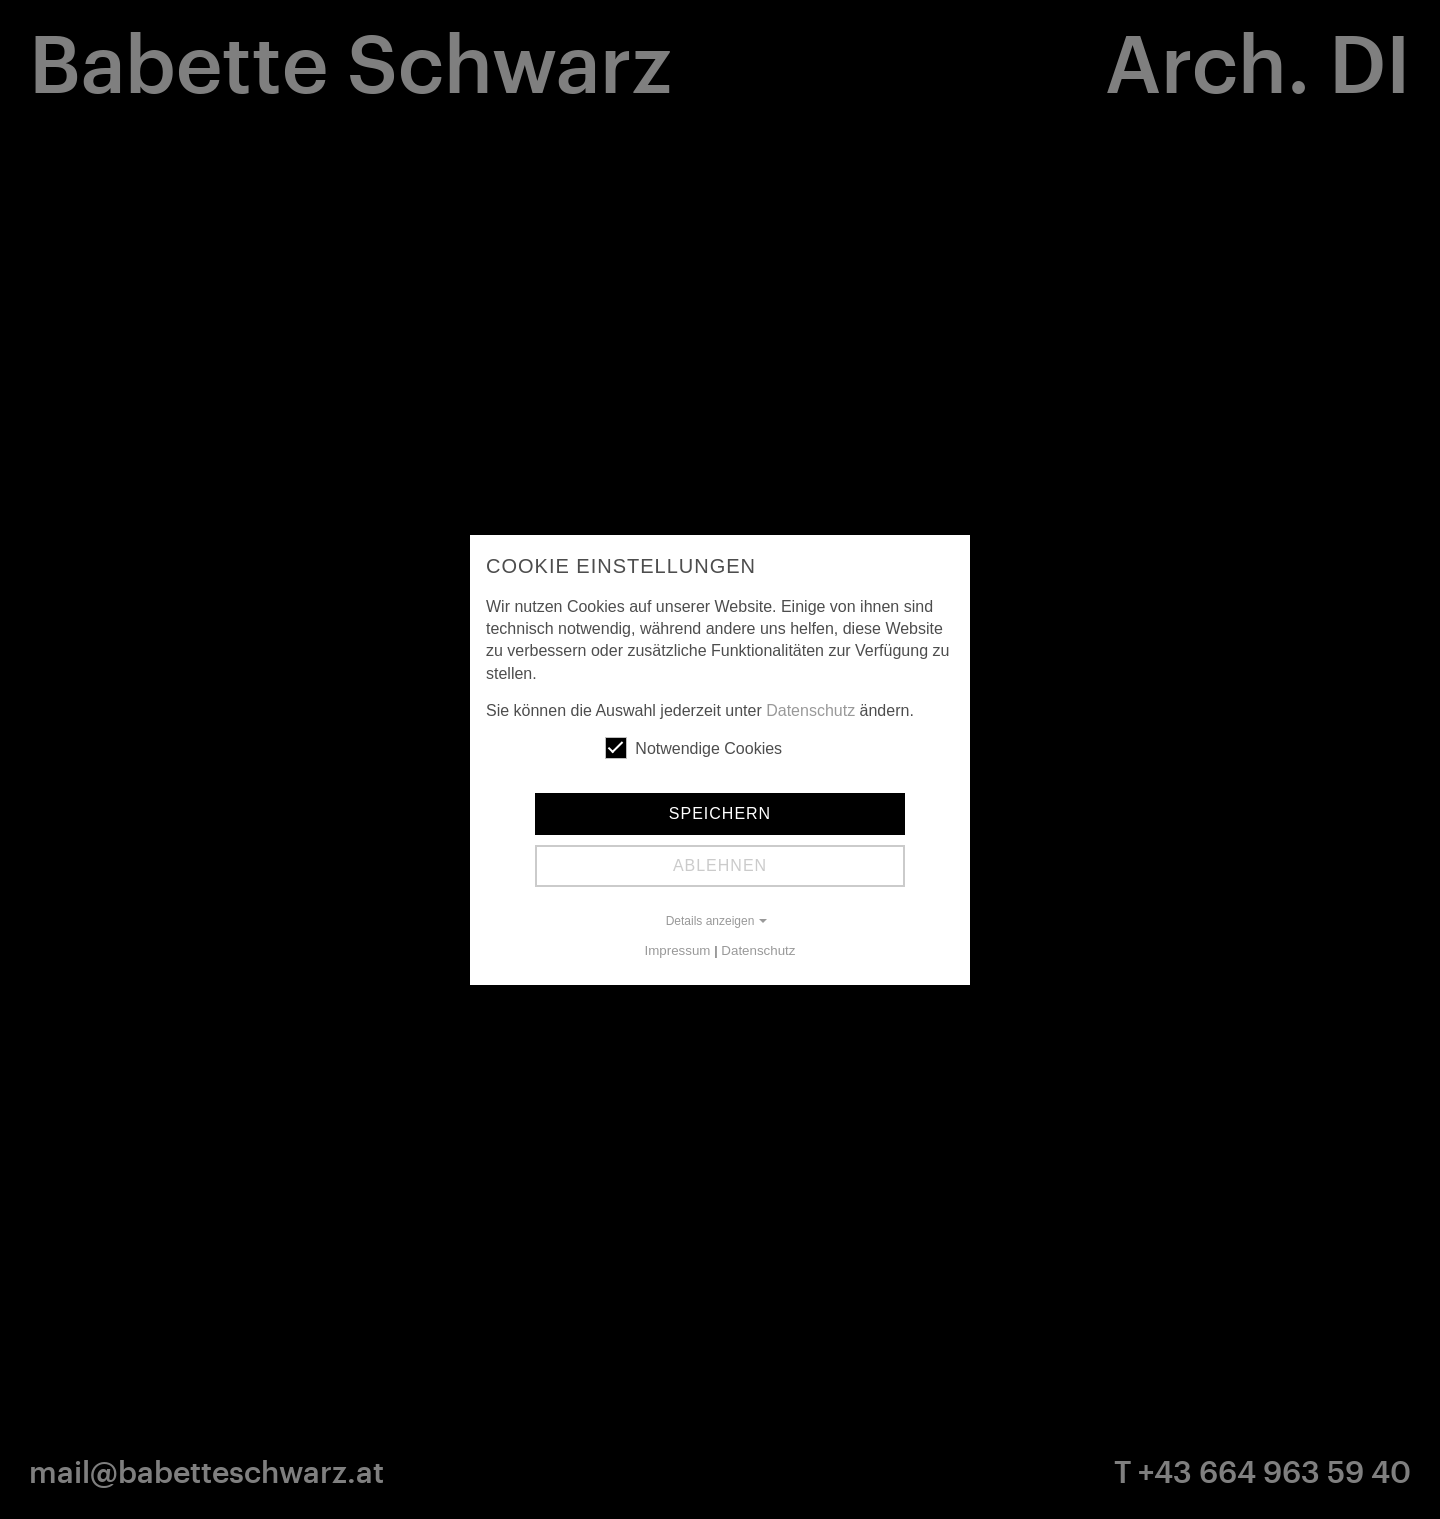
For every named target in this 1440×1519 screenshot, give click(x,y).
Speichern (720, 813)
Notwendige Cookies (693, 748)
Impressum (678, 950)
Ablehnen (720, 865)
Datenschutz (810, 710)
